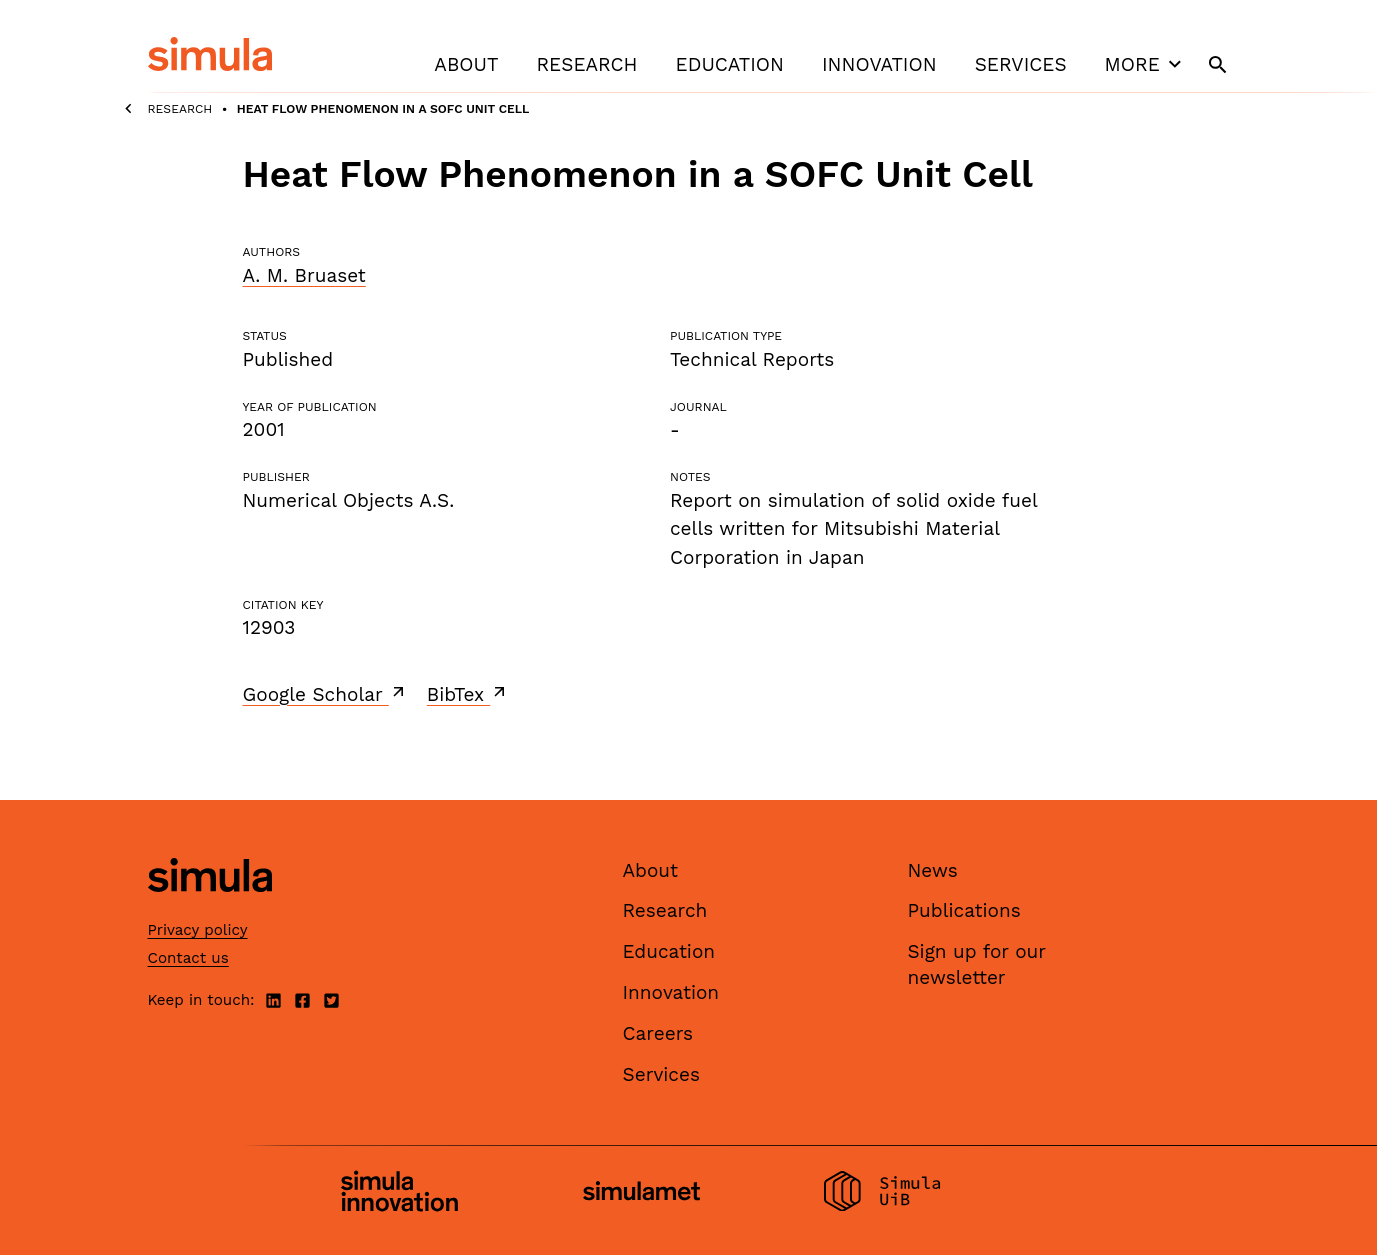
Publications (964, 910)
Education (730, 64)
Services (1021, 64)
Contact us (188, 958)
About (466, 64)
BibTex (468, 694)
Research (586, 64)
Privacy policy (198, 930)
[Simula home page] (210, 908)
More (1146, 64)
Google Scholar (325, 694)
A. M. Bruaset (304, 275)
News (933, 870)
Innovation (879, 64)
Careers (658, 1033)
